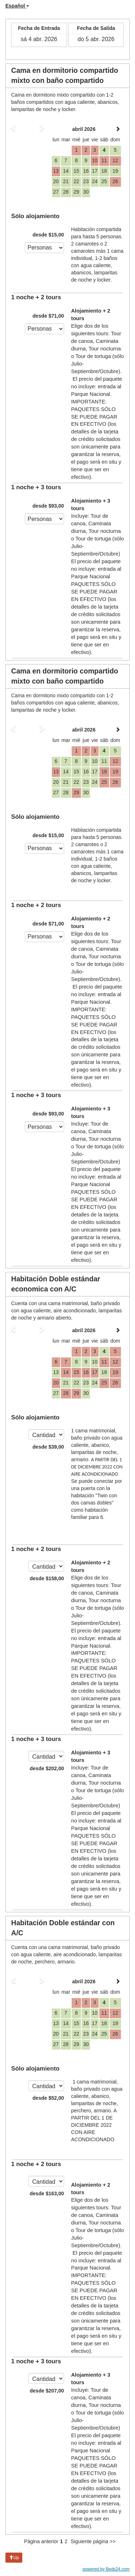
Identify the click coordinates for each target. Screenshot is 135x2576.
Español (17, 6)
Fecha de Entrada (39, 28)
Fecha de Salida (96, 28)
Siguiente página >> (93, 2541)
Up (14, 2557)
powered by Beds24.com (106, 2569)
